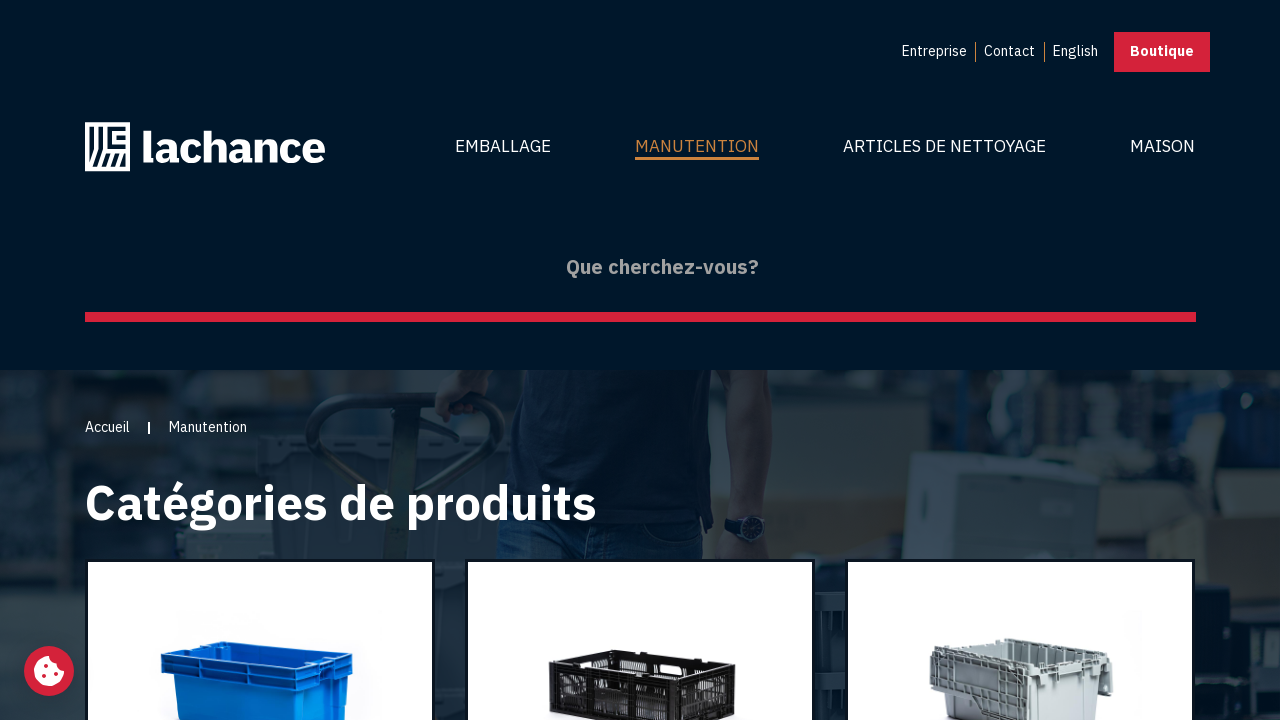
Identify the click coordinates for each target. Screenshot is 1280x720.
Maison (1162, 146)
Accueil (107, 427)
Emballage (503, 146)
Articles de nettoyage (944, 146)
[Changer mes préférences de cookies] (49, 671)
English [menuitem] (1075, 51)
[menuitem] (934, 52)
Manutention (697, 146)
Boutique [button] (1162, 51)
